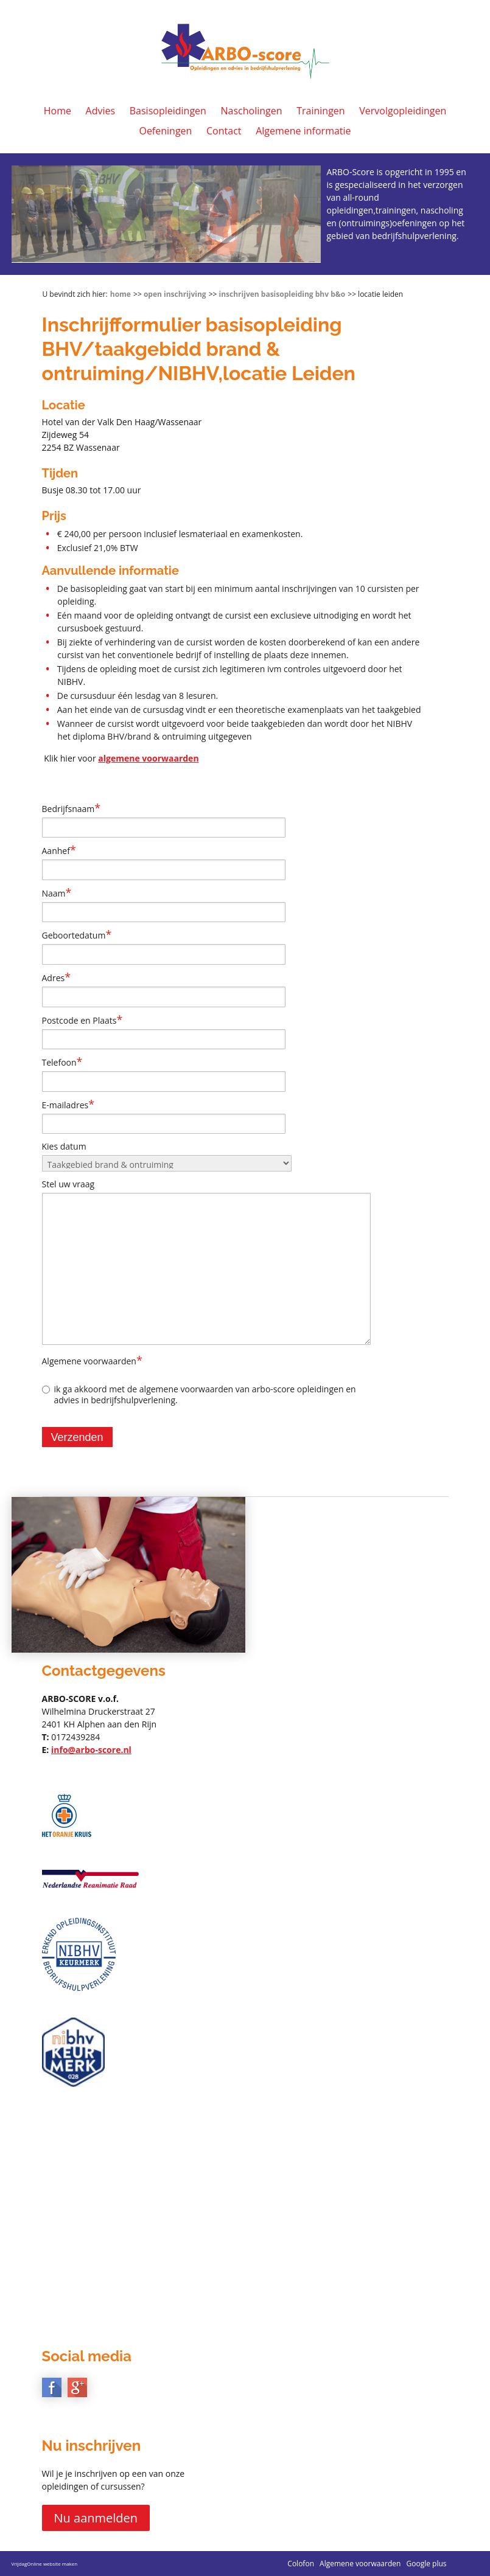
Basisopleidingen (168, 110)
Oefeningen (165, 130)
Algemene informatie (303, 130)
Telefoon (62, 1062)
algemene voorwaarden (148, 758)
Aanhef (59, 850)
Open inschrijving (175, 294)
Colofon (300, 2563)
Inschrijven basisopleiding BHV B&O (282, 294)
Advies (101, 110)
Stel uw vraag (68, 1184)
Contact (223, 130)
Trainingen (320, 110)
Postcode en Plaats (82, 1020)
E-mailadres (68, 1104)
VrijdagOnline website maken (45, 2563)
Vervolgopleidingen (402, 110)
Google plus (426, 2563)
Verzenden (77, 1437)
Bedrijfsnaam (71, 808)
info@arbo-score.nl (91, 1749)
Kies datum (64, 1146)
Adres (56, 977)
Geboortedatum (77, 935)
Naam (57, 893)
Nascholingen (251, 110)
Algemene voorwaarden (92, 1360)
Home (57, 110)
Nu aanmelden (96, 2518)
